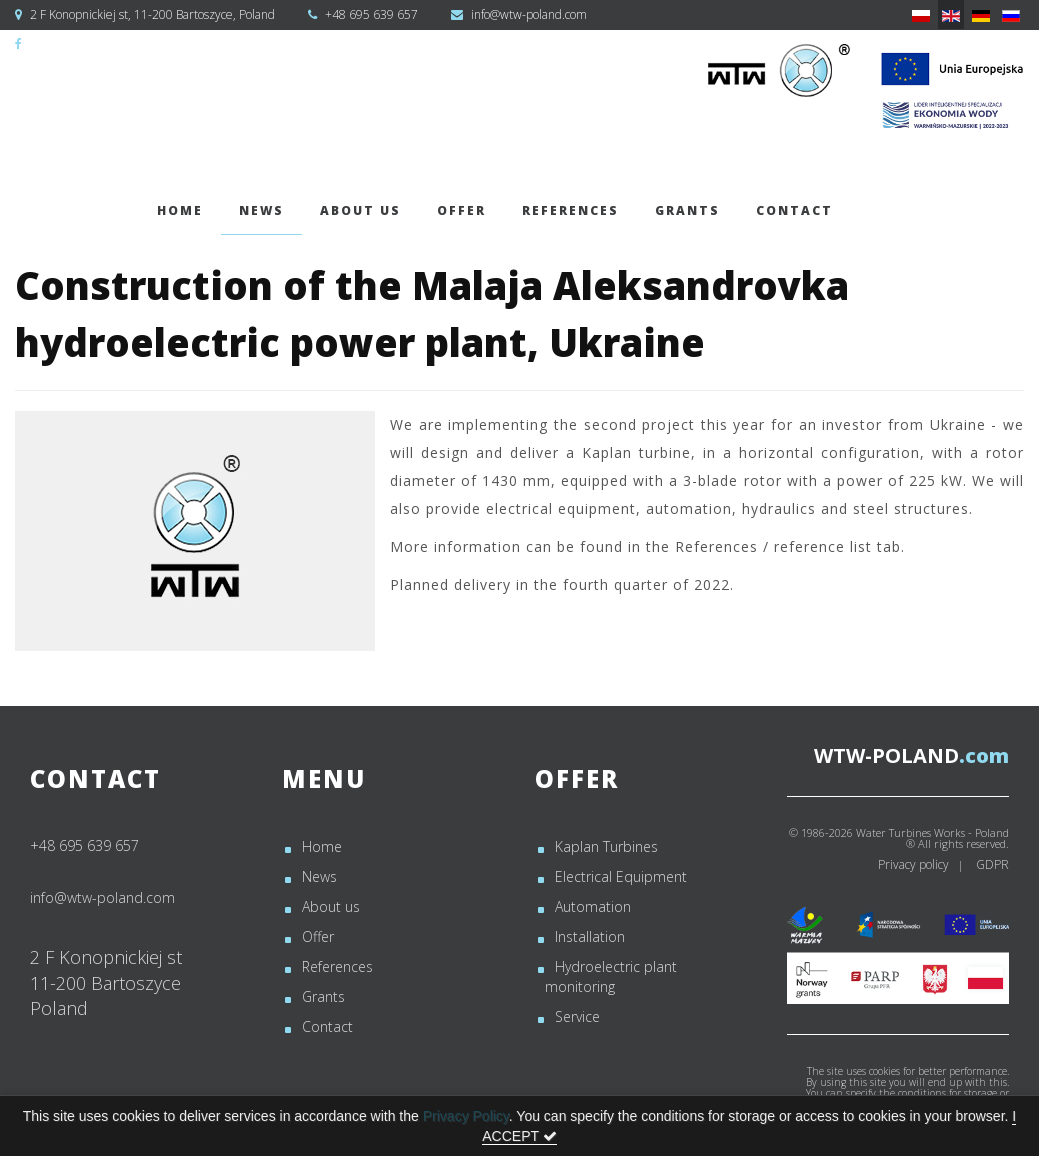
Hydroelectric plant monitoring (611, 976)
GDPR (992, 864)
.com (911, 755)
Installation (590, 936)
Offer (461, 210)
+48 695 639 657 (371, 14)
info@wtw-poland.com (529, 14)
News (261, 210)
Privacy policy (913, 864)
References (570, 210)
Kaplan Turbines (606, 846)
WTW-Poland (61, 43)
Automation (593, 906)
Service (577, 1016)
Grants (687, 210)
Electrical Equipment (621, 876)
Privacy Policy (466, 1116)
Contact (794, 210)
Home (180, 210)
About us (360, 210)
